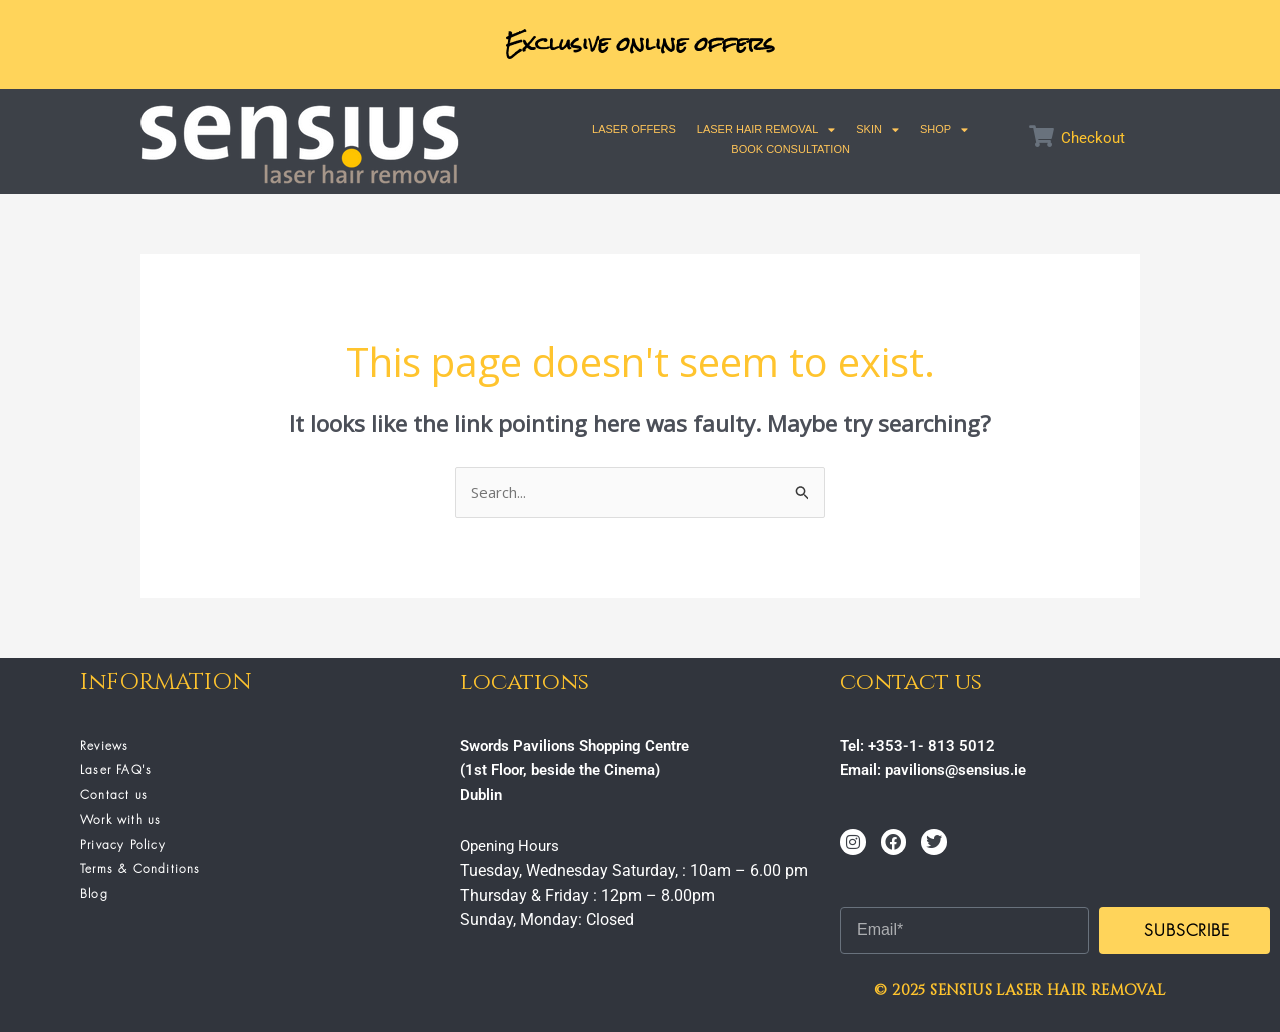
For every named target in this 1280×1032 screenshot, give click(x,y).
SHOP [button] (944, 129)
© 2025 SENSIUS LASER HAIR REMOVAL (1019, 990)
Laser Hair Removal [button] (766, 129)
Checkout (1093, 138)
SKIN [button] (877, 129)
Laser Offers (634, 129)
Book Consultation (790, 149)
